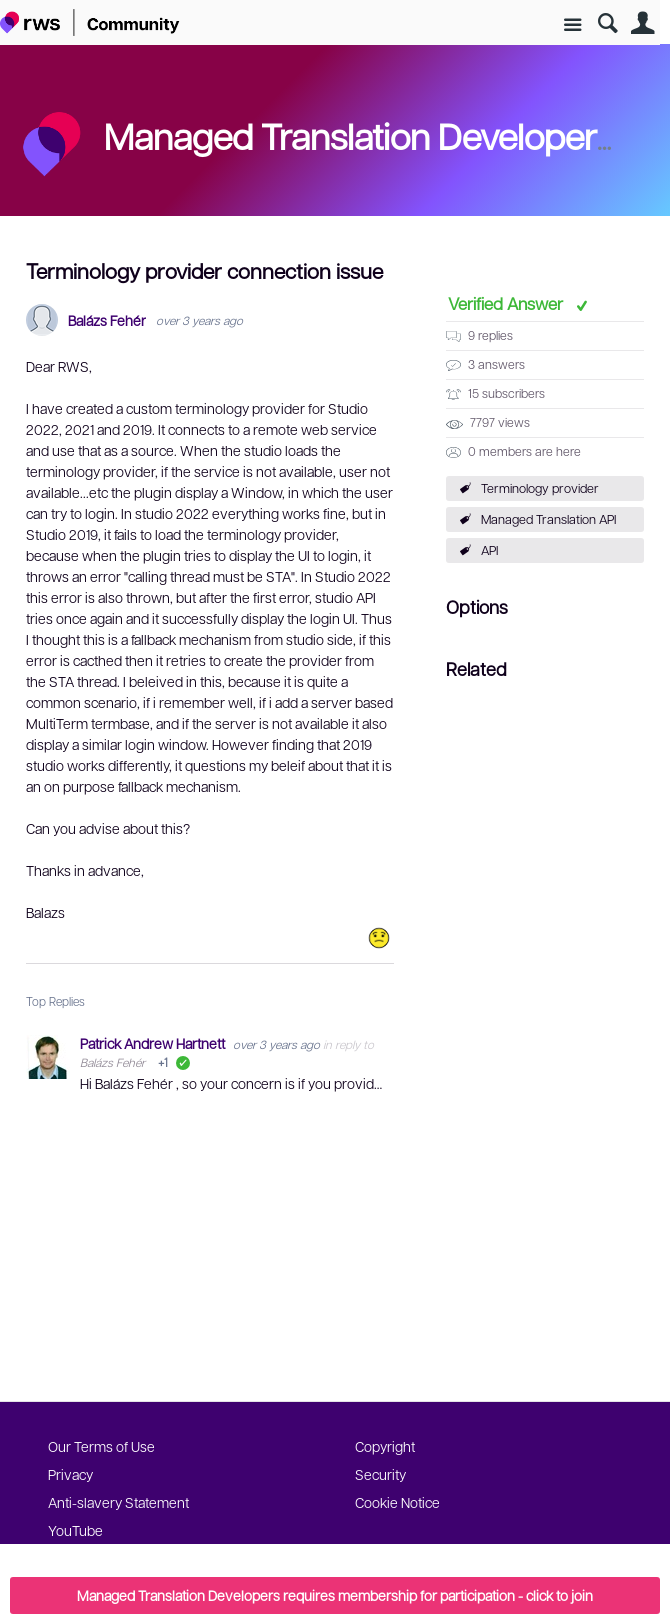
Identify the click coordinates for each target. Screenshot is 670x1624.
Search (607, 23)
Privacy (70, 1474)
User (642, 23)
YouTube (75, 1530)
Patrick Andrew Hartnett (154, 1043)
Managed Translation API (548, 519)
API (489, 550)
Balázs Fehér (107, 320)
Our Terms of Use (101, 1446)
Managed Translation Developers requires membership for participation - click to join (335, 1595)
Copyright (385, 1446)
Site (572, 25)
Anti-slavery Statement (118, 1502)
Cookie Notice (397, 1502)
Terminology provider (540, 488)
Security (380, 1474)
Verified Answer (507, 303)
